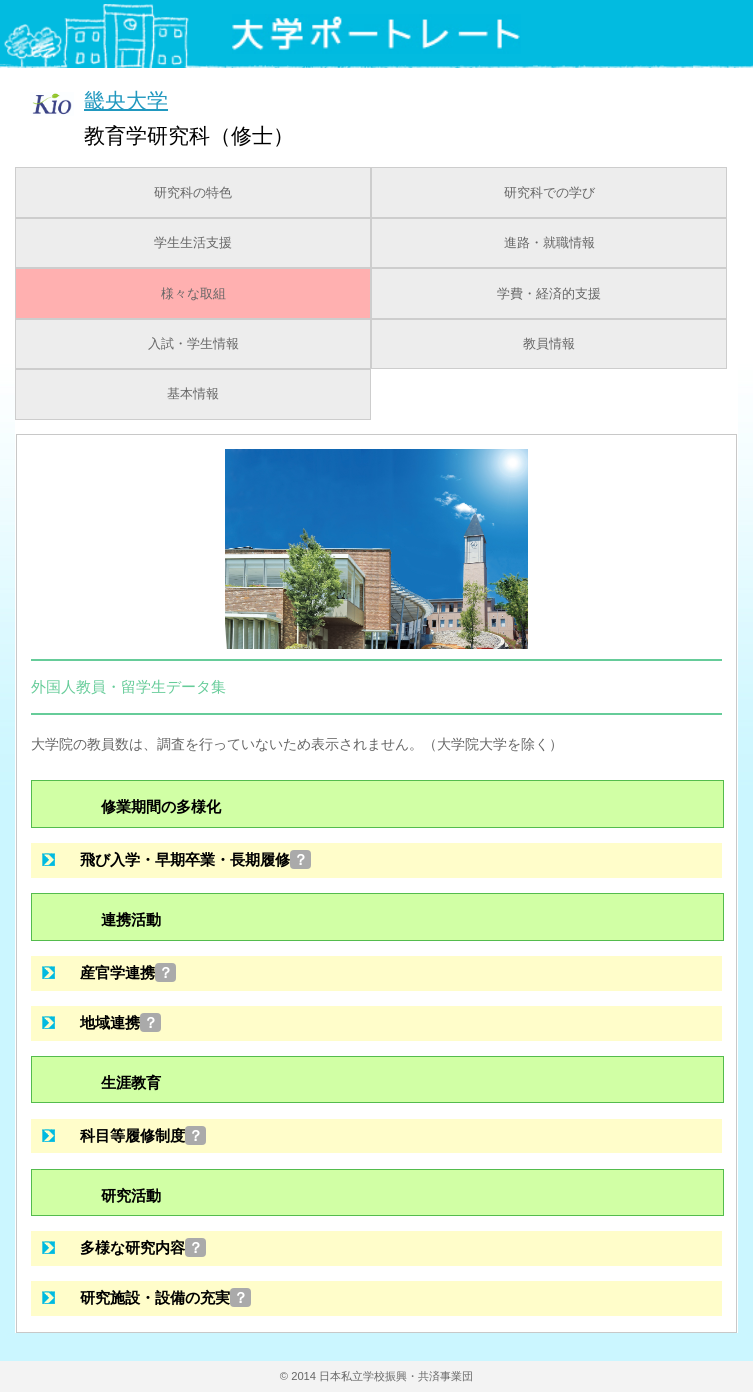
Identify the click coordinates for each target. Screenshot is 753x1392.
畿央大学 (126, 99)
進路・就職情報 (549, 243)
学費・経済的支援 (549, 294)
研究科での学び (549, 193)
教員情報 (549, 344)
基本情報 (193, 394)
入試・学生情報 (193, 344)
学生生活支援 (193, 243)
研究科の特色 (193, 193)
